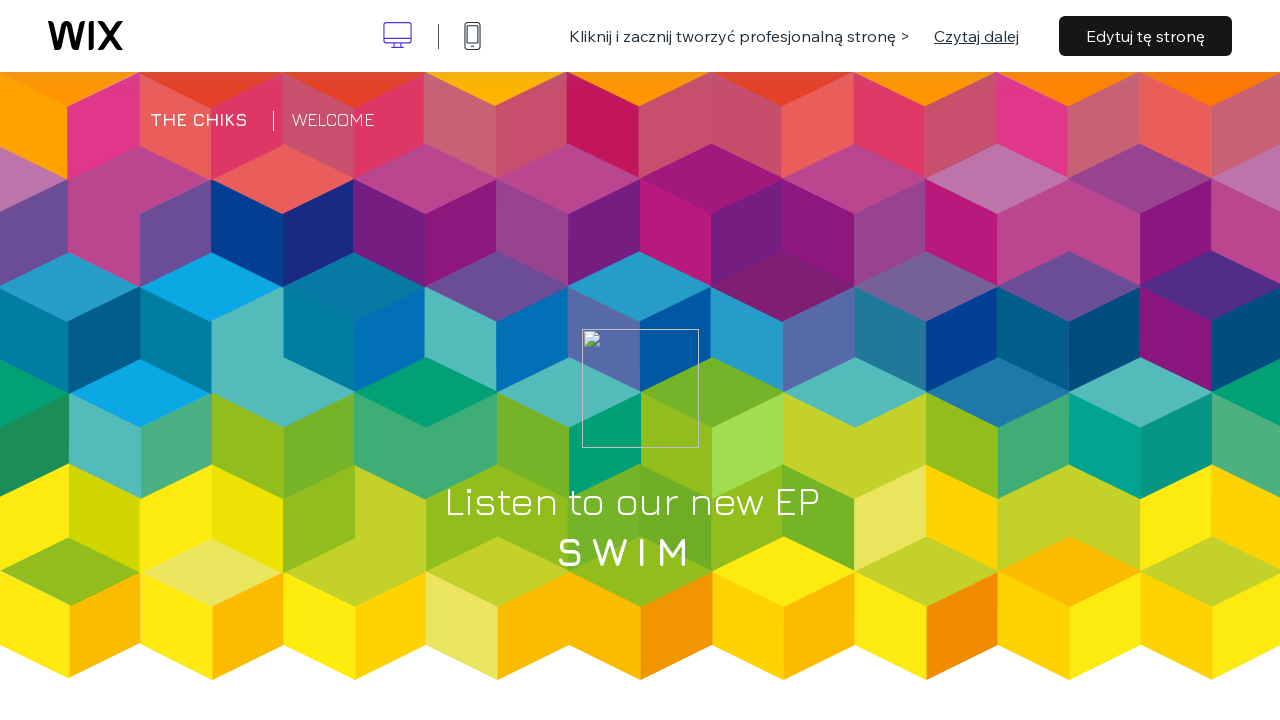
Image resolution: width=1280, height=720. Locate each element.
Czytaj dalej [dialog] (976, 36)
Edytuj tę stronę (1145, 36)
